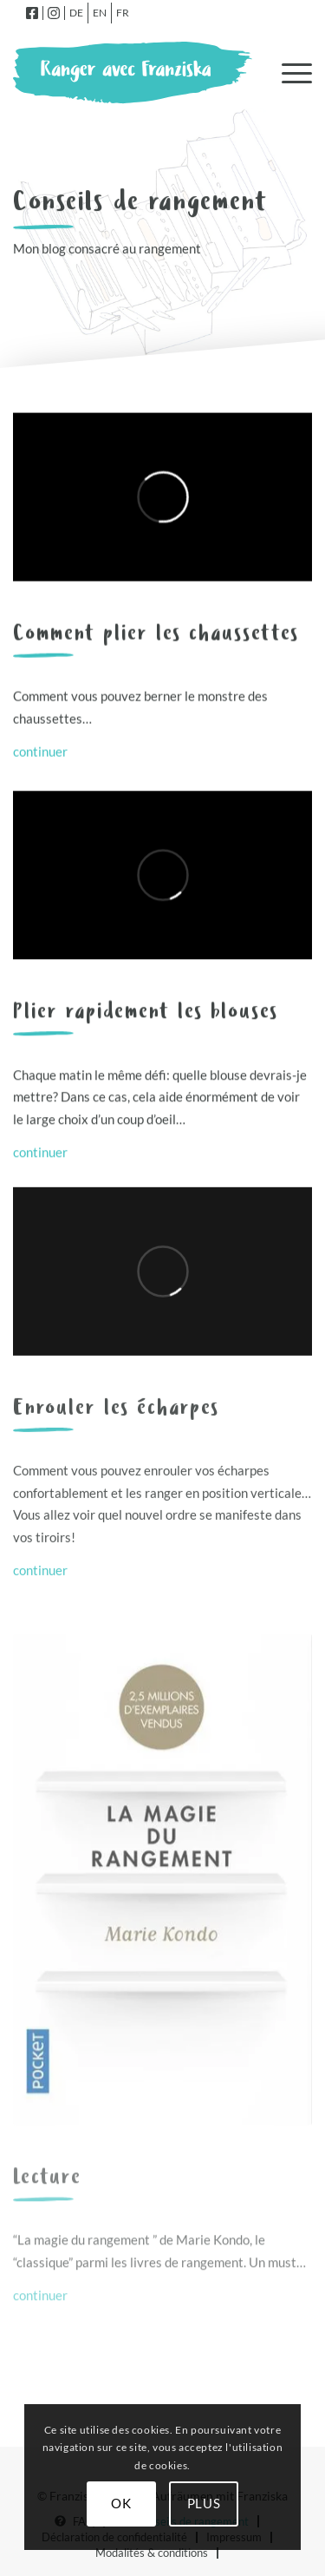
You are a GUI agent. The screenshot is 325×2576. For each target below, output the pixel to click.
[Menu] (288, 73)
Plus (204, 2503)
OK (121, 2503)
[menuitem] (32, 13)
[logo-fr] (132, 73)
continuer (40, 752)
